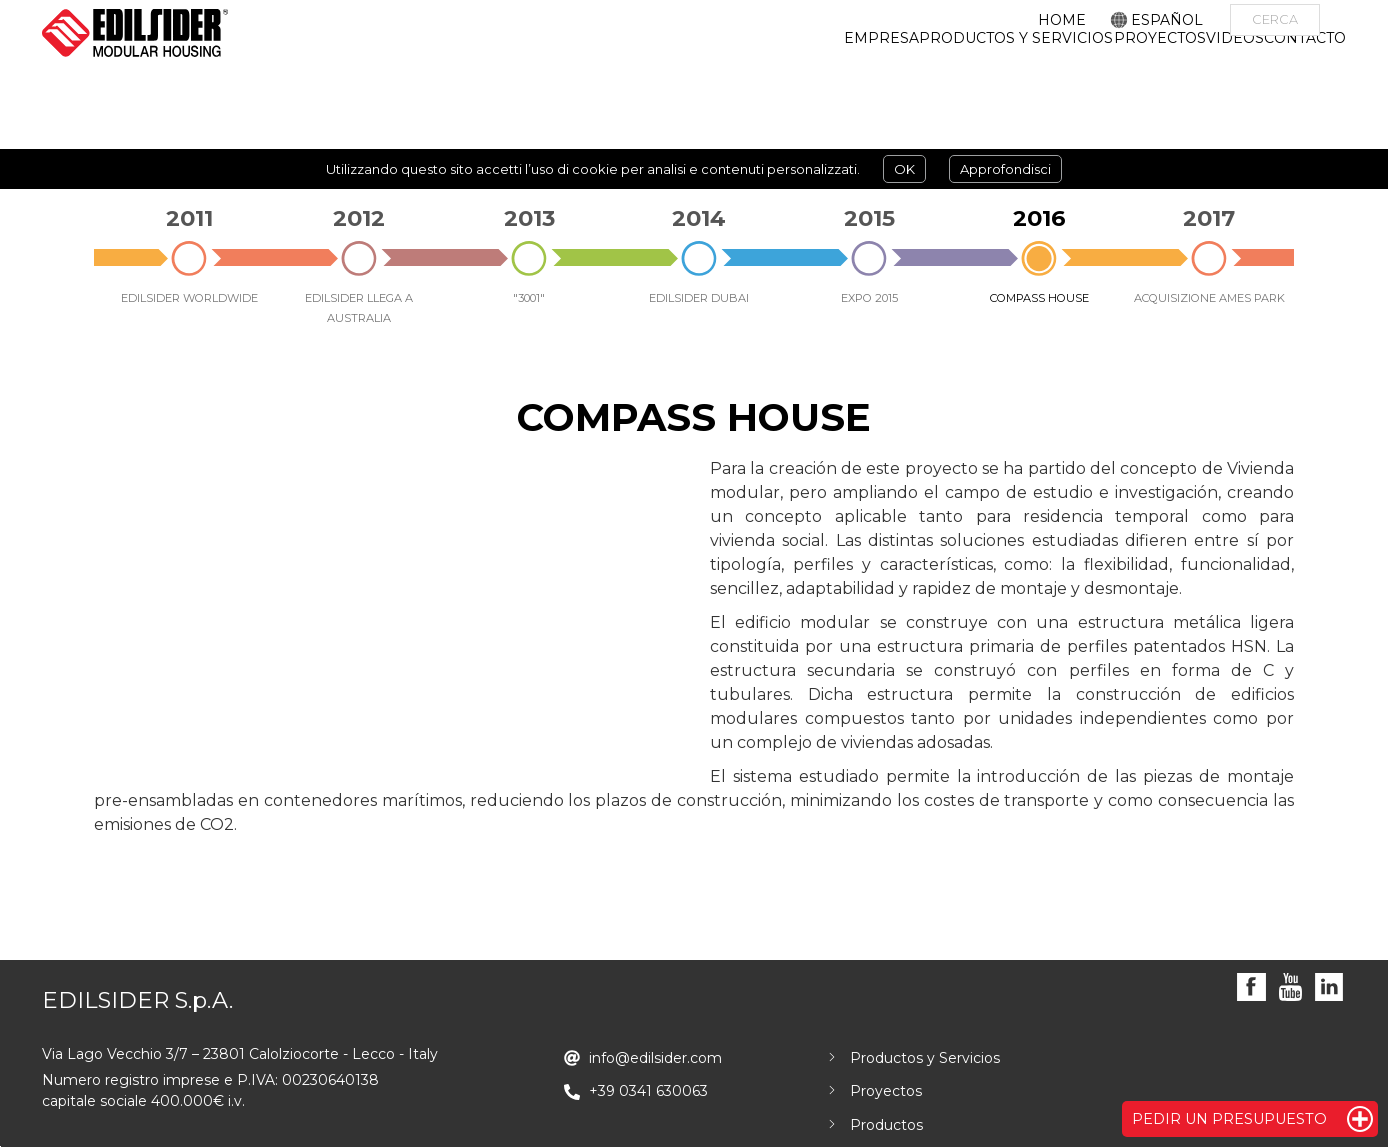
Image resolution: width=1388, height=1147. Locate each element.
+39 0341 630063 (648, 1091)
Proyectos (886, 1091)
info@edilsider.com (655, 1058)
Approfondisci (1005, 169)
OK (904, 169)
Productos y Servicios (925, 1058)
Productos (886, 1125)
